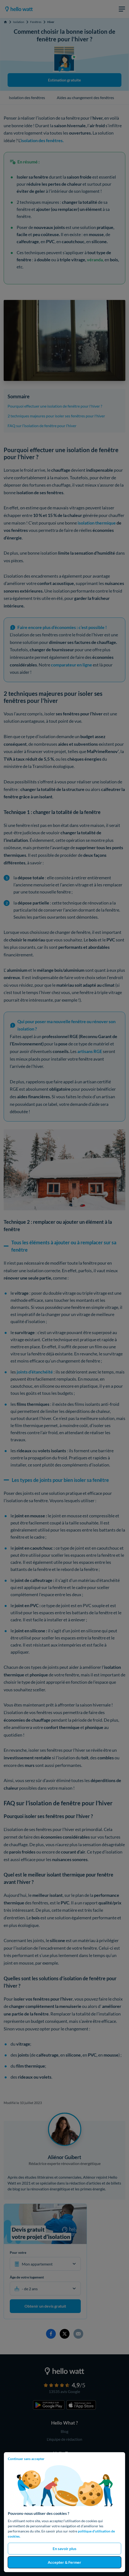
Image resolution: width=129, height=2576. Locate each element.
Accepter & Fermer (64, 2562)
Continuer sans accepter (26, 2459)
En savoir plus (64, 2548)
